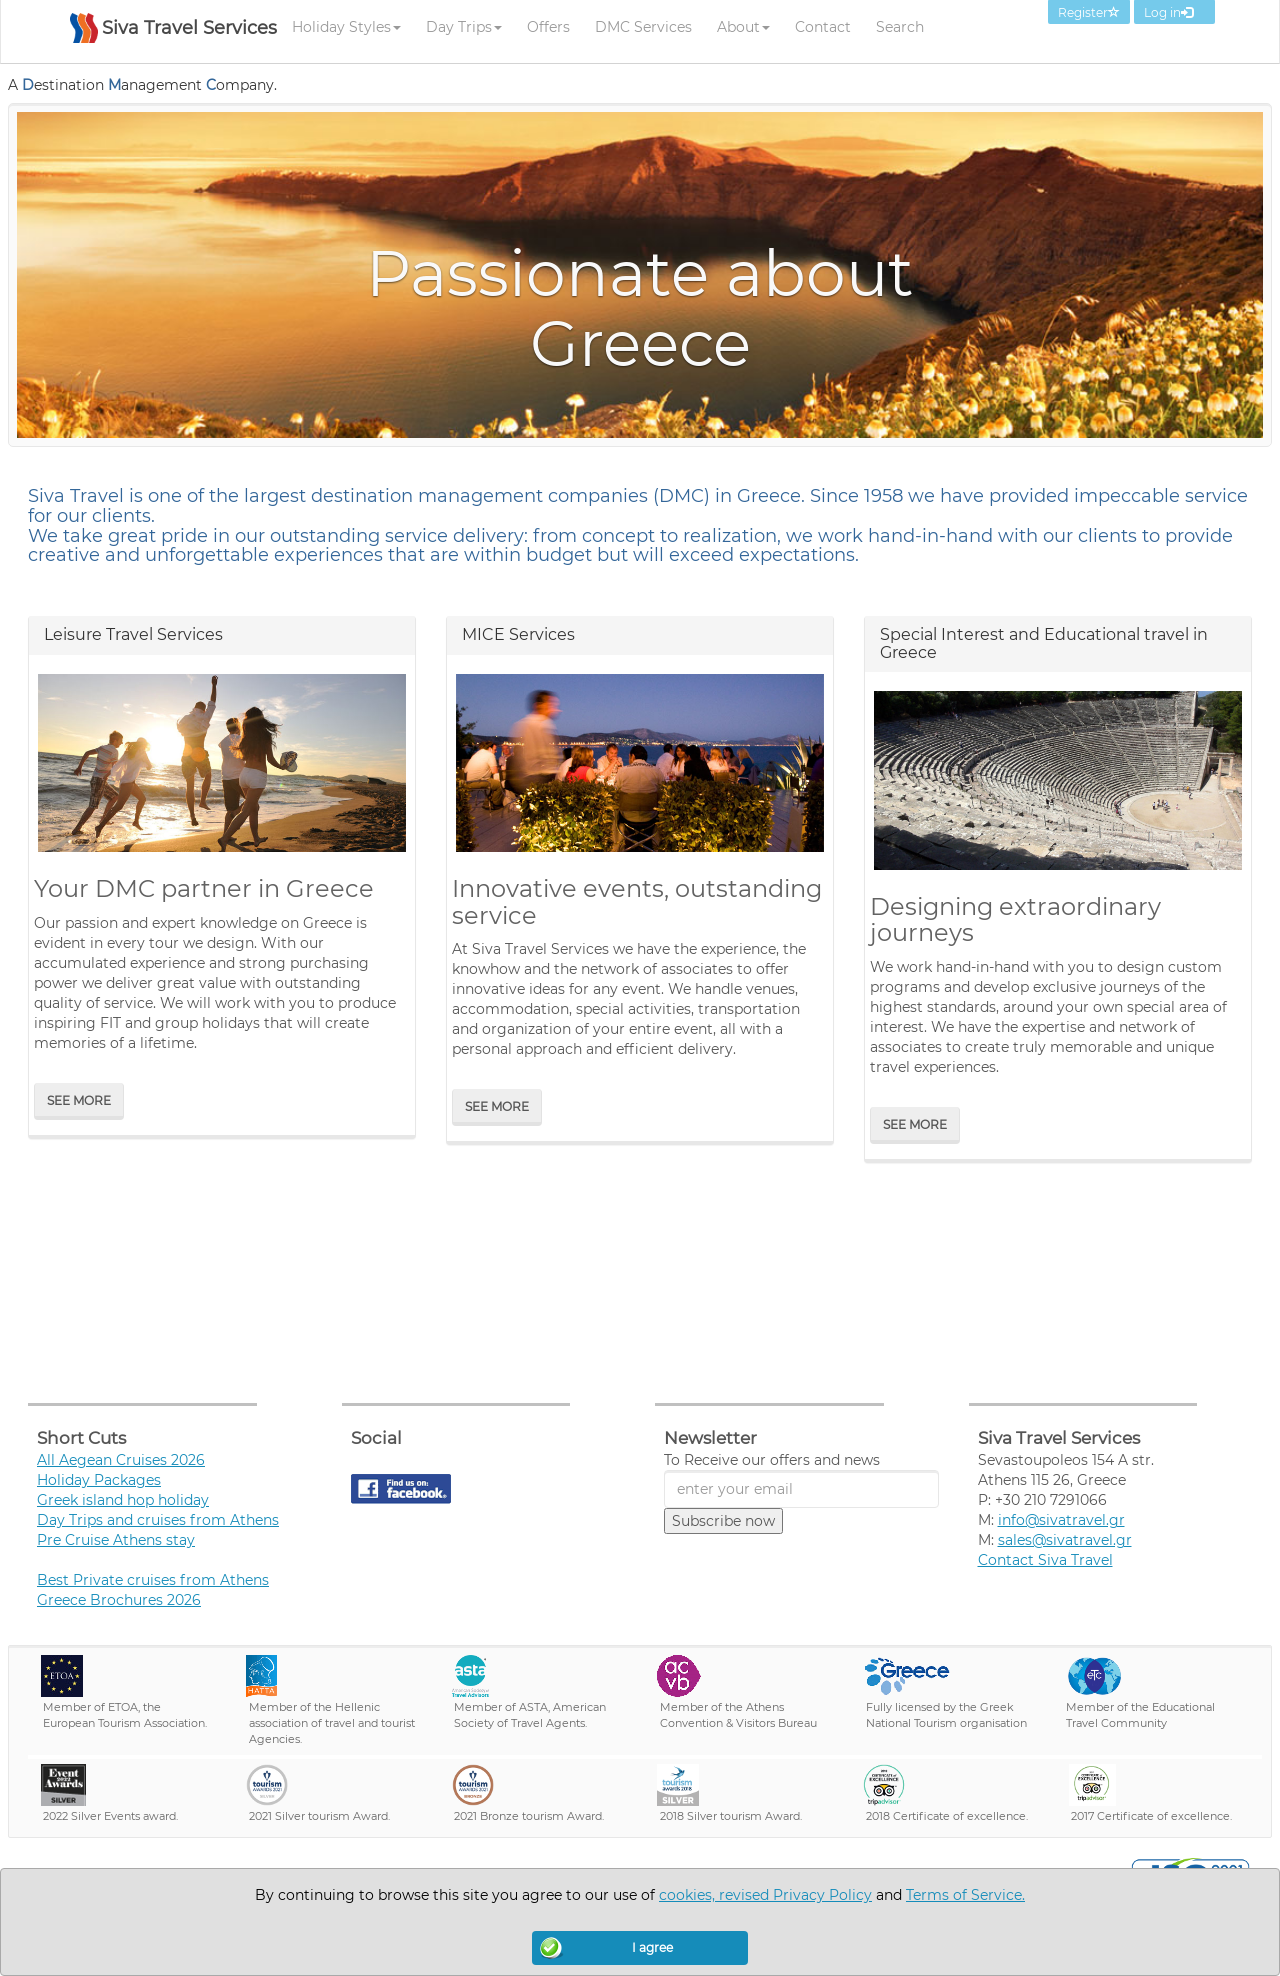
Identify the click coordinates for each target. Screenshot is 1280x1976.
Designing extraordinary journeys (1015, 919)
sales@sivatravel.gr (1065, 1540)
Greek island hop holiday (123, 1500)
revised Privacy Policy (795, 1895)
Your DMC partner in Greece (204, 888)
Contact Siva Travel (1045, 1560)
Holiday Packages (99, 1480)
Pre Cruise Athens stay (116, 1540)
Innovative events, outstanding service (637, 901)
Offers (548, 27)
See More (79, 1100)
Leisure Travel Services (133, 634)
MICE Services (518, 634)
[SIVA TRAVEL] (173, 38)
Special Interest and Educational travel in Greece (1044, 643)
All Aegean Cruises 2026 (121, 1460)
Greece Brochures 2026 (119, 1600)
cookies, (689, 1895)
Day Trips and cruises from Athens (158, 1520)
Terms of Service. (965, 1895)
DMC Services (643, 27)
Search (900, 27)
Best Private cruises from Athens (153, 1580)
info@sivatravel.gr (1061, 1520)
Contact (823, 27)
